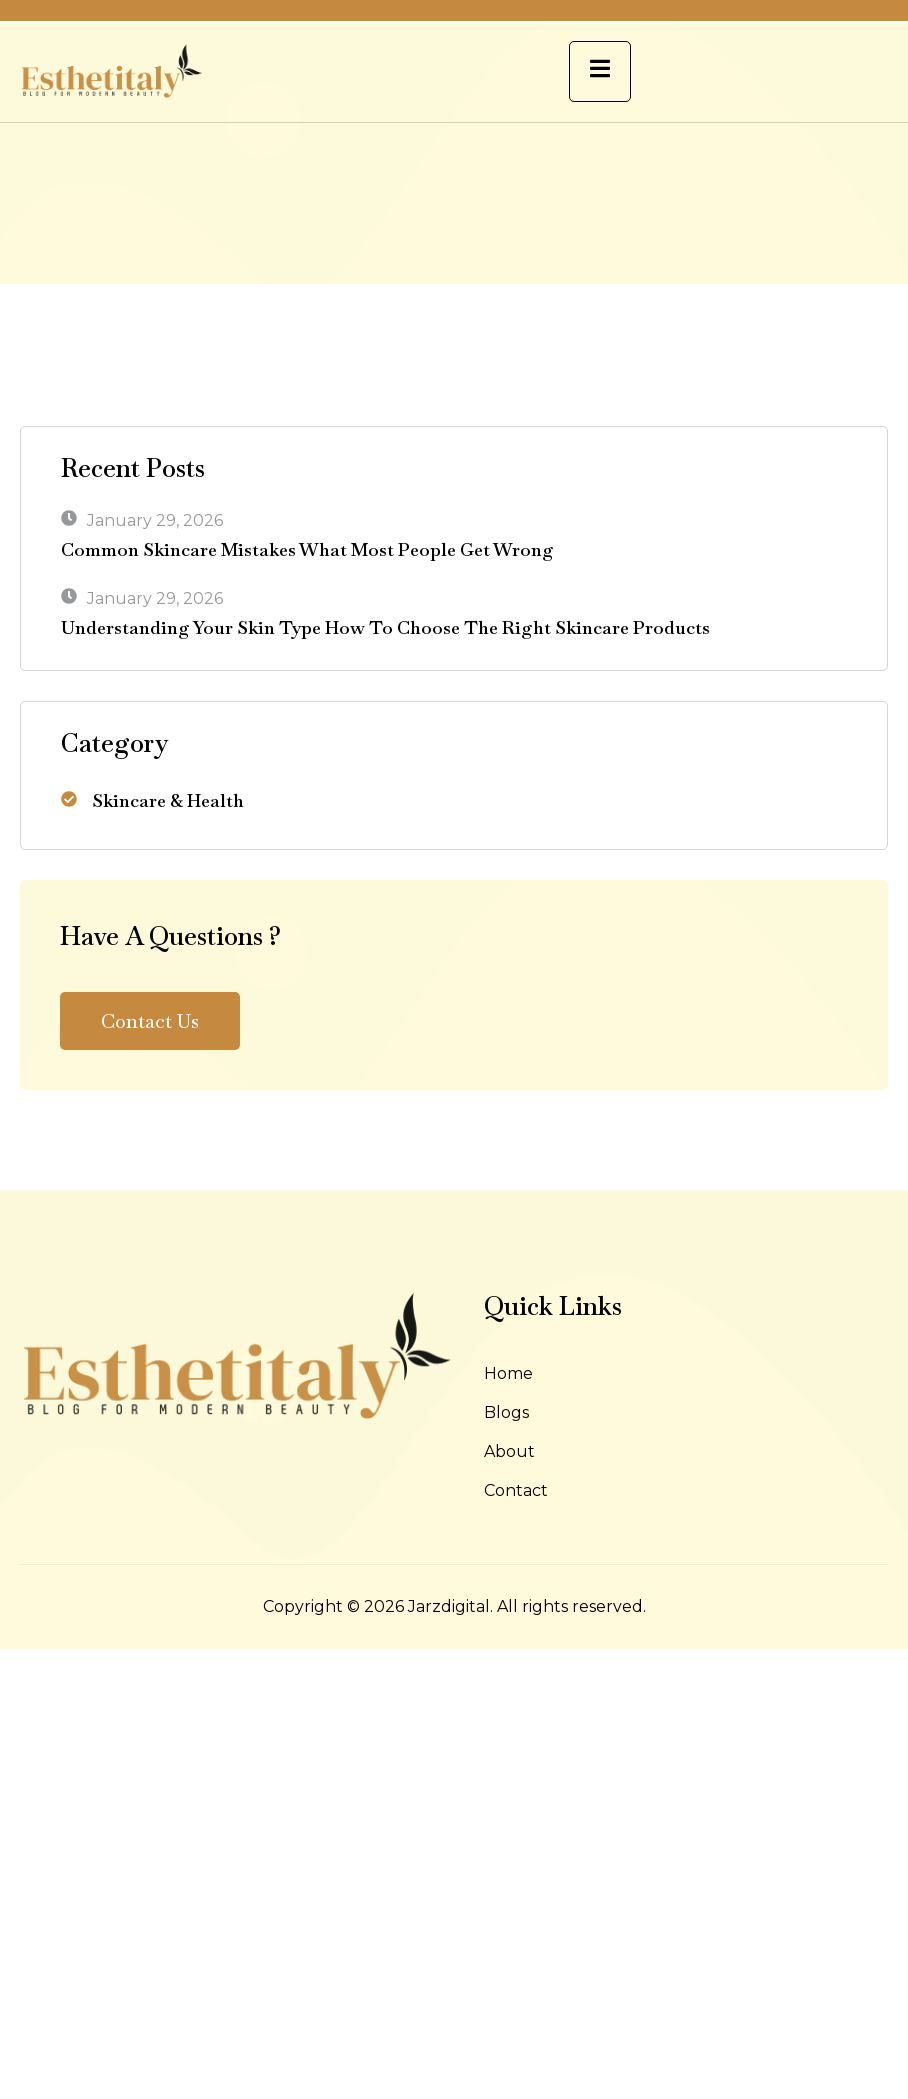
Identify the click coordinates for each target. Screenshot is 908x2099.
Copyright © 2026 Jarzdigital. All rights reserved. (454, 1606)
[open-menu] (600, 71)
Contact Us (150, 1021)
